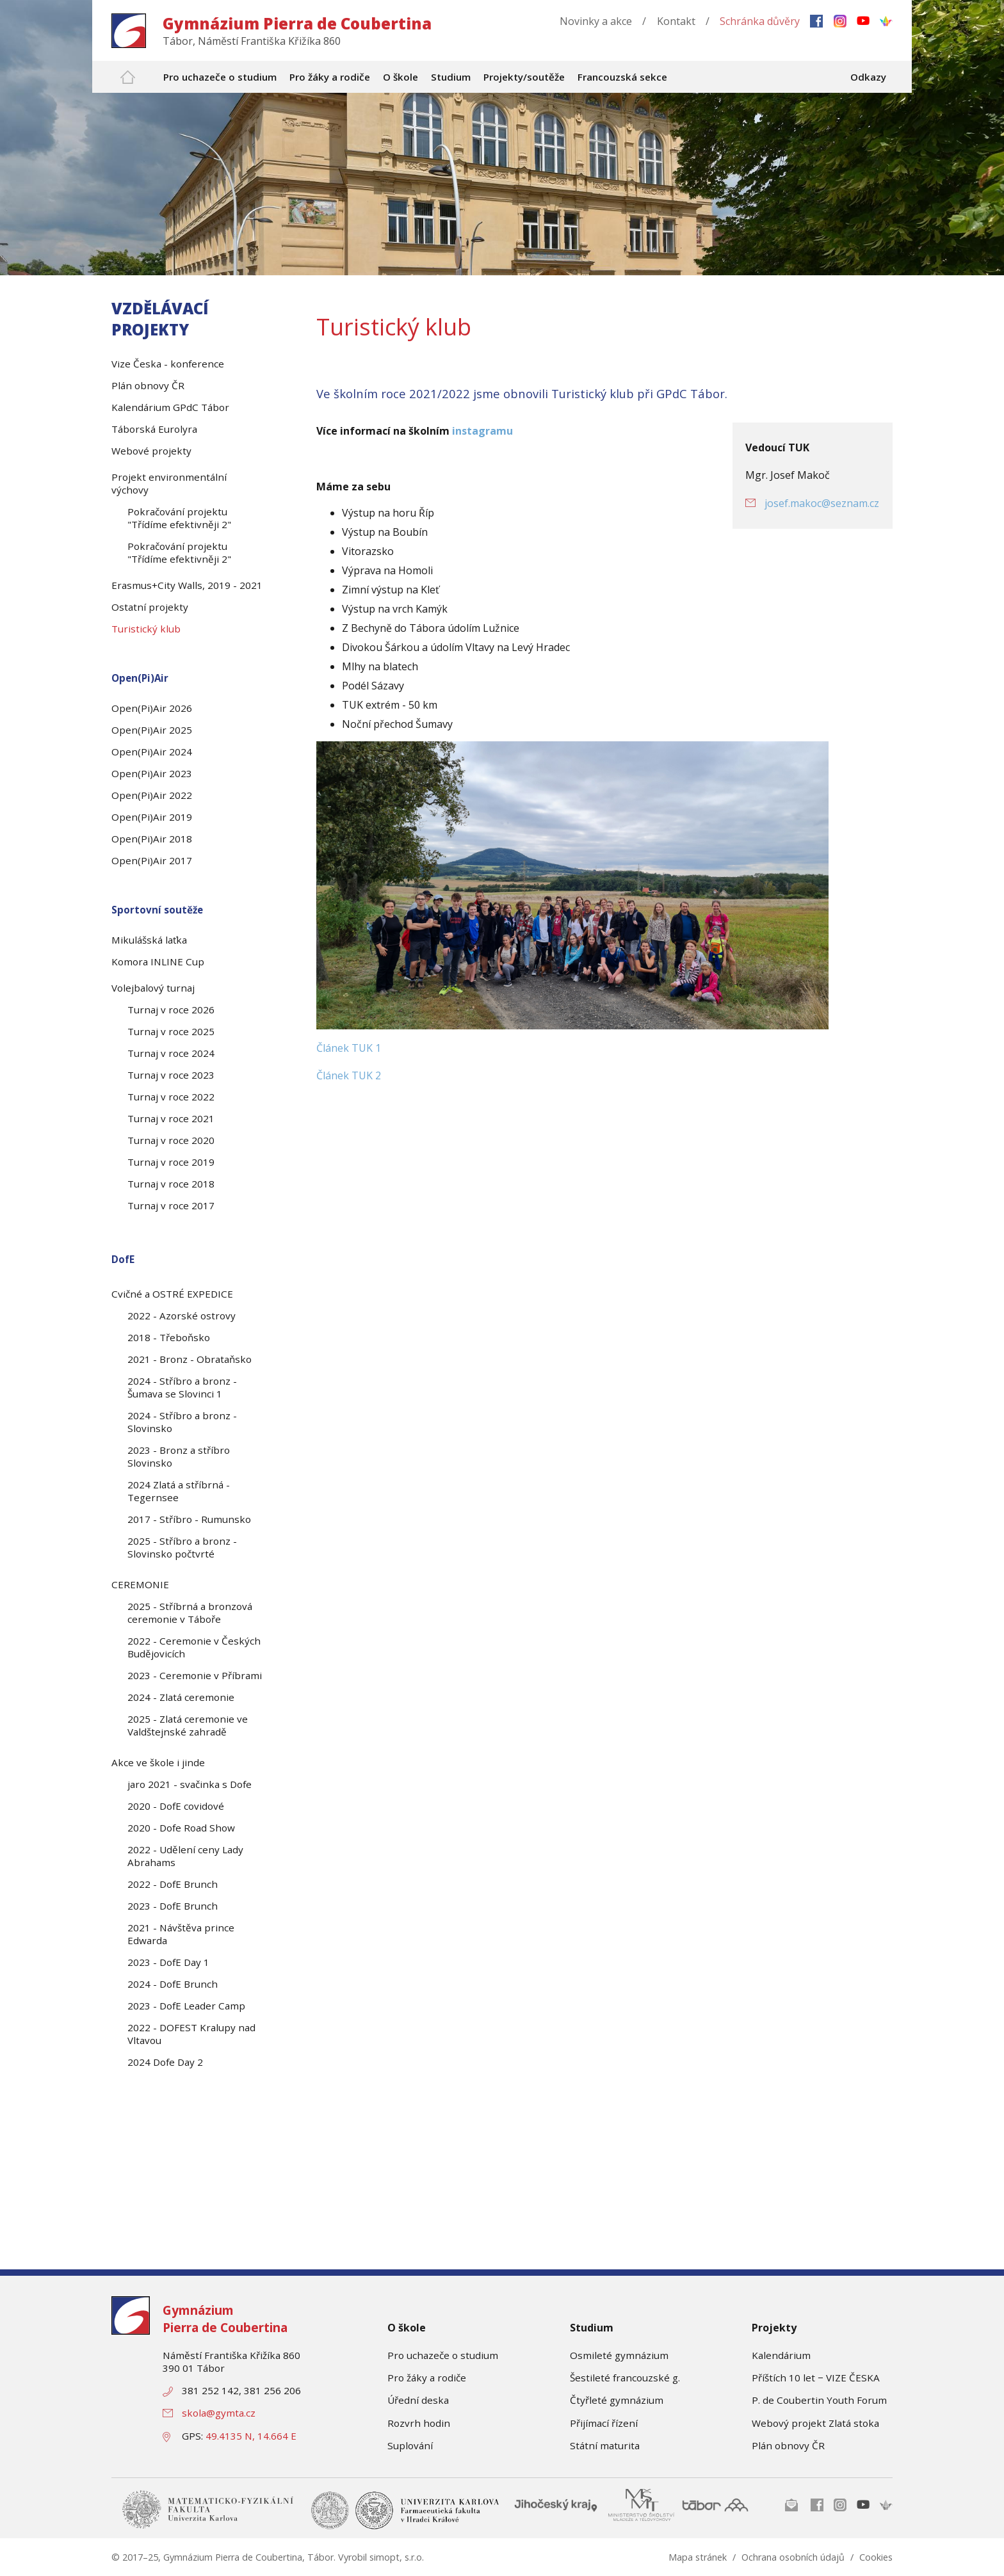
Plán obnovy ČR (788, 2445)
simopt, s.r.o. (396, 2557)
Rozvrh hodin (418, 2423)
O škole (406, 2328)
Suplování (410, 2445)
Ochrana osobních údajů (793, 2557)
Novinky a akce (596, 21)
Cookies (876, 2557)
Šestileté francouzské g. (625, 2377)
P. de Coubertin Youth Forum (819, 2400)
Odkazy (868, 76)
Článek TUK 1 (348, 1048)
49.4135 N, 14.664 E (251, 2435)
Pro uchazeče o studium (442, 2355)
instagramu (482, 431)
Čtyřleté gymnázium (616, 2400)
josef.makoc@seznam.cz (822, 503)
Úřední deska (418, 2400)
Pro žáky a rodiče (426, 2377)
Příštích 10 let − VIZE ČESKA (816, 2377)
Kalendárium (781, 2355)
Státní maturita (605, 2445)
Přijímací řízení (604, 2423)
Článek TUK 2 (348, 1075)
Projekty (774, 2328)
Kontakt (676, 21)
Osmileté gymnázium (619, 2355)
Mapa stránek (697, 2557)
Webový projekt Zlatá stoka (815, 2423)
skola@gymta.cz (218, 2412)
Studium (591, 2328)
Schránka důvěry (760, 21)
